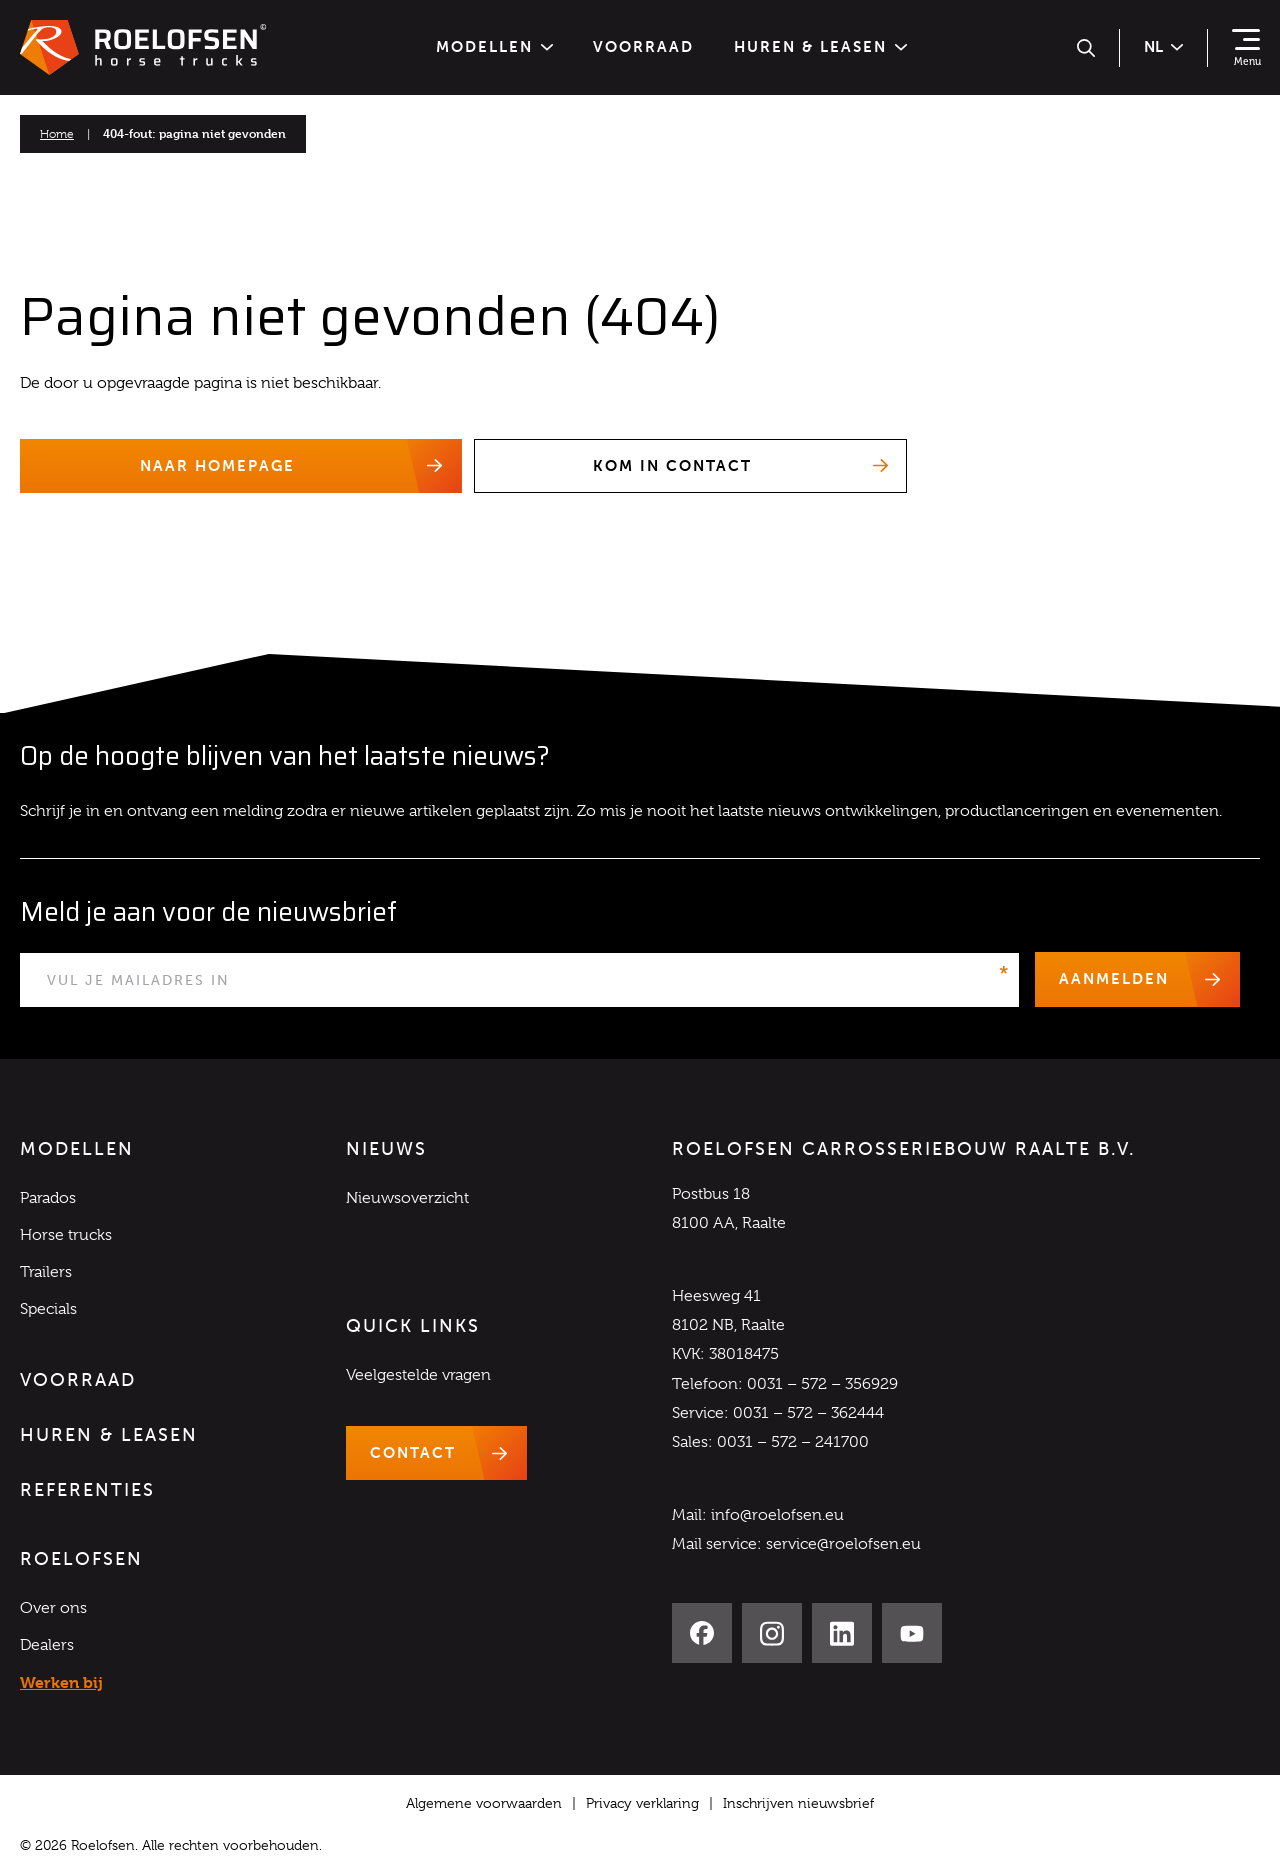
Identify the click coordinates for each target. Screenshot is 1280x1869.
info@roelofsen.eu (777, 1516)
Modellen (494, 47)
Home (57, 134)
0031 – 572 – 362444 (808, 1413)
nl (1163, 47)
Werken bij (61, 1683)
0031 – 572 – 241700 (793, 1443)
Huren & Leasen (820, 47)
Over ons (53, 1608)
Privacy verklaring (642, 1804)
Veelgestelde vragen (418, 1375)
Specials (48, 1310)
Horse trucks (66, 1235)
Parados (48, 1198)
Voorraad (643, 47)
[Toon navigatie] (1246, 48)
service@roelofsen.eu (843, 1545)
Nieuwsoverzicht (407, 1198)
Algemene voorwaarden (484, 1804)
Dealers (47, 1646)
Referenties (87, 1491)
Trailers (46, 1273)
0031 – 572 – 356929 (822, 1384)
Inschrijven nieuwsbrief (798, 1804)
